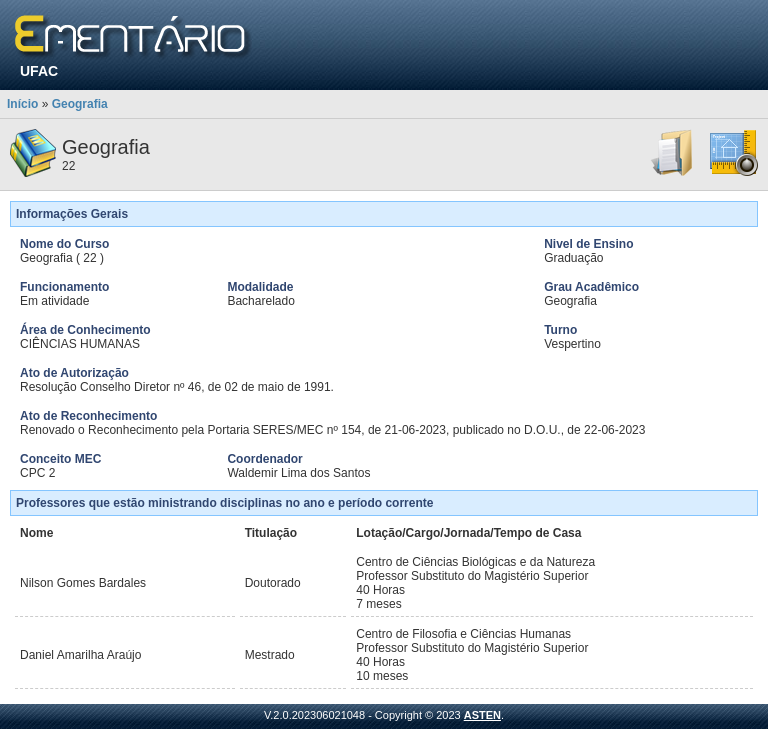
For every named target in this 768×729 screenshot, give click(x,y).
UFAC (39, 71)
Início (22, 104)
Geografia (80, 104)
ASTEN (482, 715)
